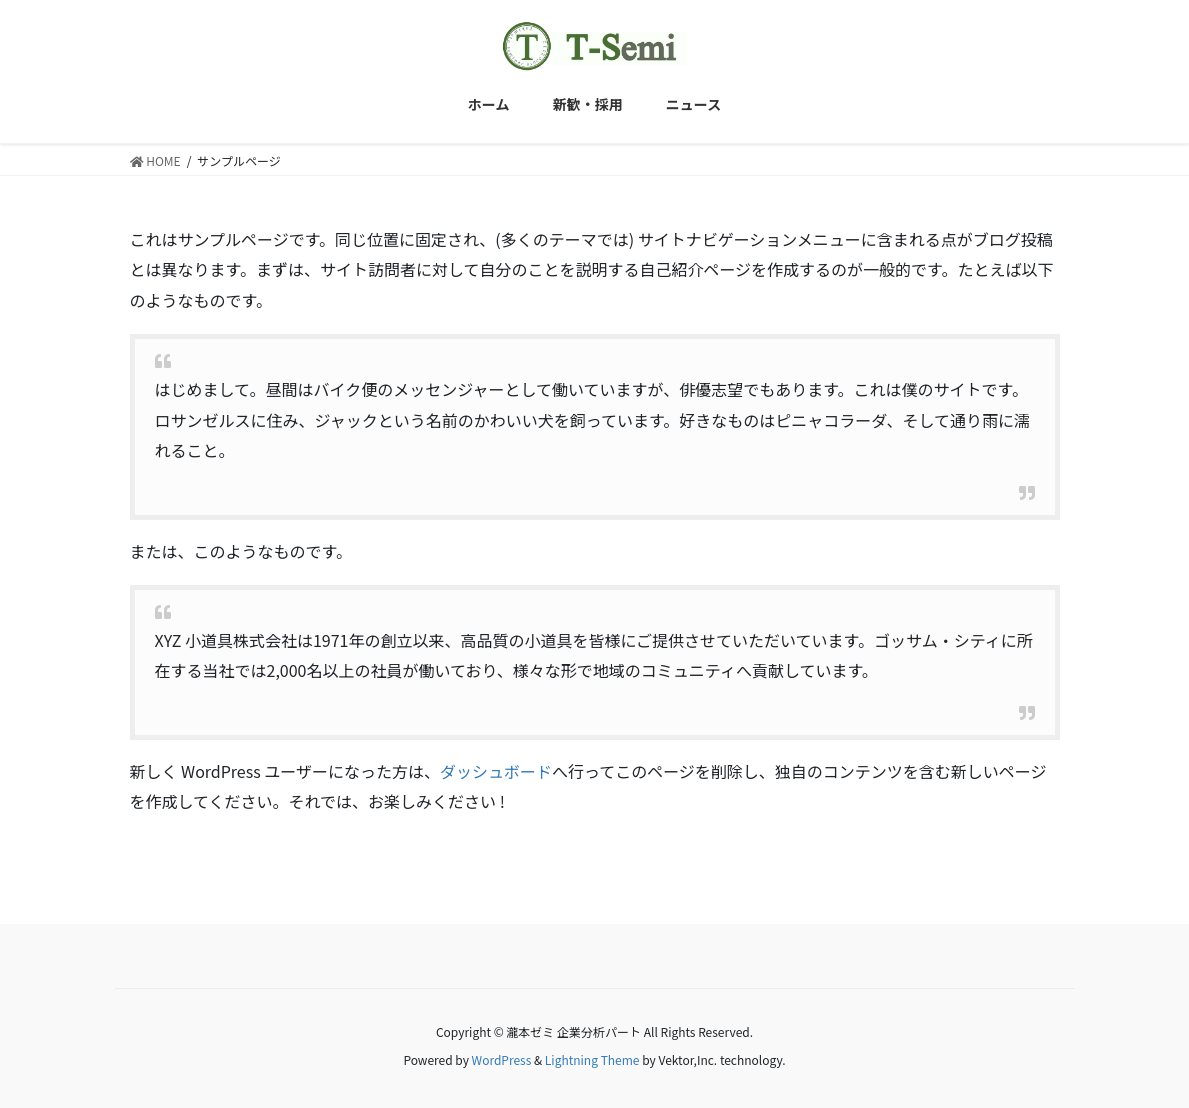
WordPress (502, 1059)
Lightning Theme (592, 1059)
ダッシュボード (496, 771)
